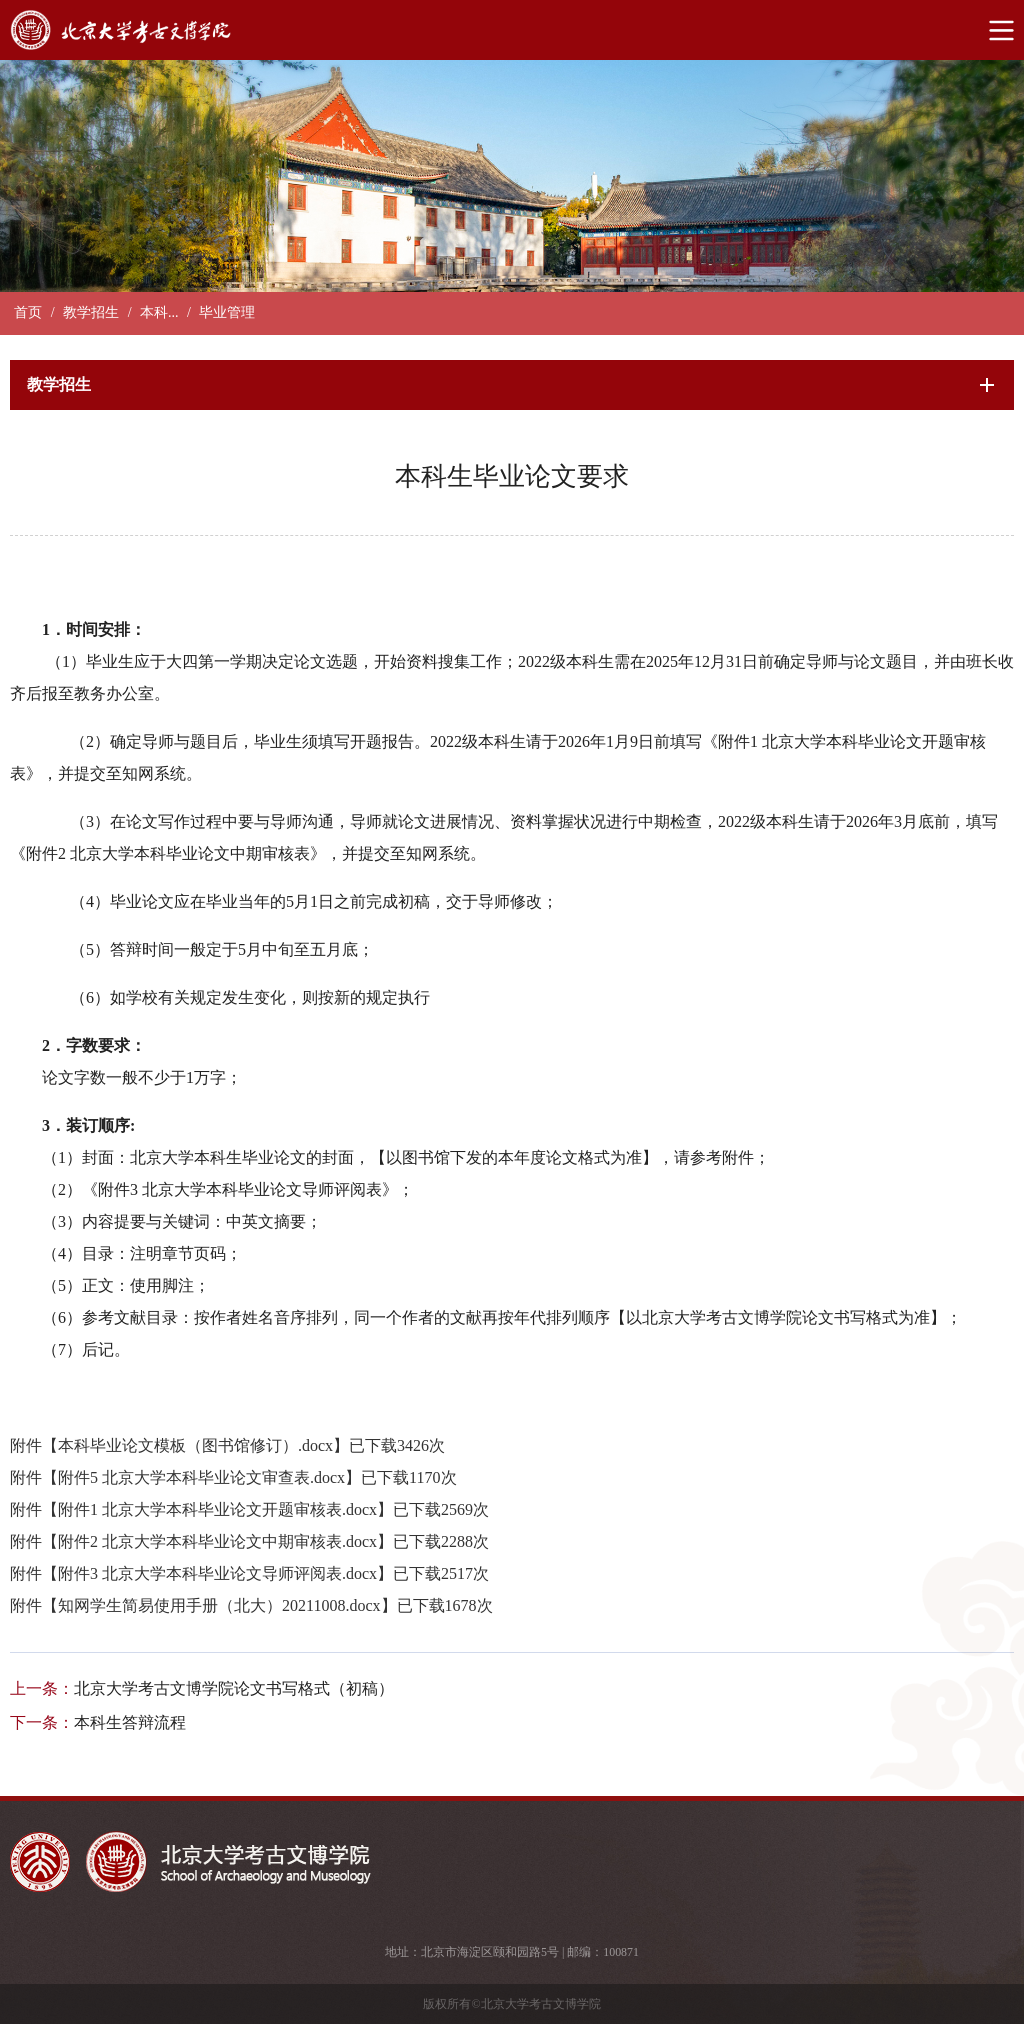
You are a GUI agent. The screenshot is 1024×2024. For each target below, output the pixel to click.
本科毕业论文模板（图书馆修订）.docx (195, 1445)
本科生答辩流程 (130, 1722)
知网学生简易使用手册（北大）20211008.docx (219, 1605)
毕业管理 (227, 312)
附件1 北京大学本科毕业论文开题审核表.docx (217, 1509)
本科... (159, 312)
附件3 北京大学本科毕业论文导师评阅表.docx (217, 1573)
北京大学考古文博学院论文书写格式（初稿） (234, 1688)
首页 (28, 312)
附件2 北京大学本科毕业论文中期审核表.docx (217, 1541)
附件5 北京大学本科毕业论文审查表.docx (201, 1477)
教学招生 (91, 312)
